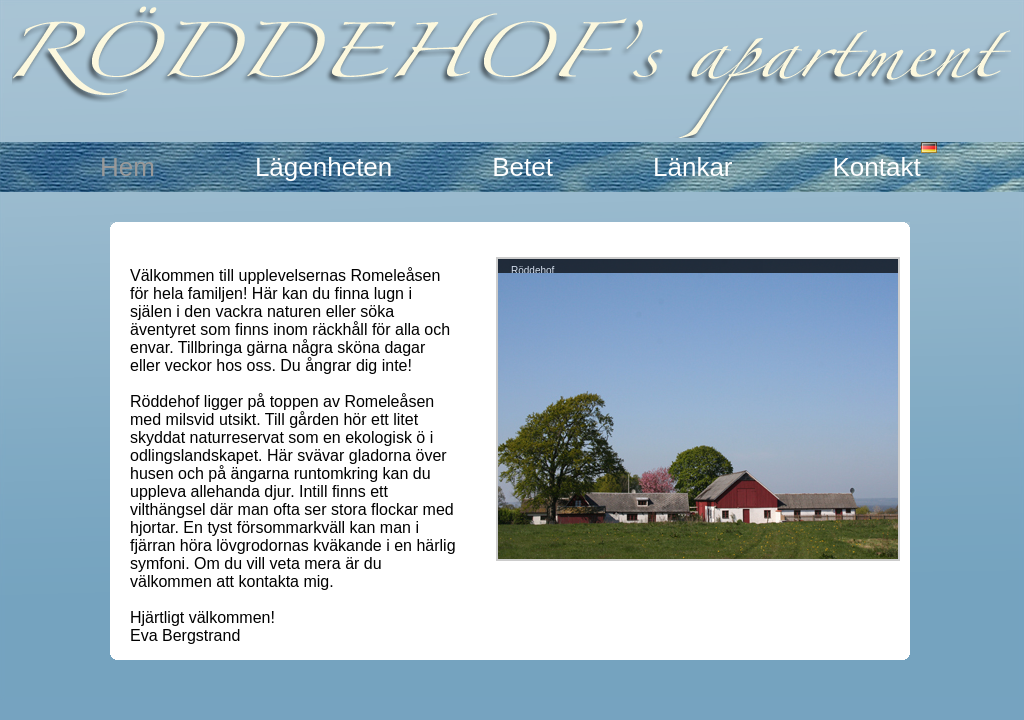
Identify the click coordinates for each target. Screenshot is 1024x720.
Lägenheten (323, 167)
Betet (522, 167)
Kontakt (877, 167)
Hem (127, 167)
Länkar (693, 167)
